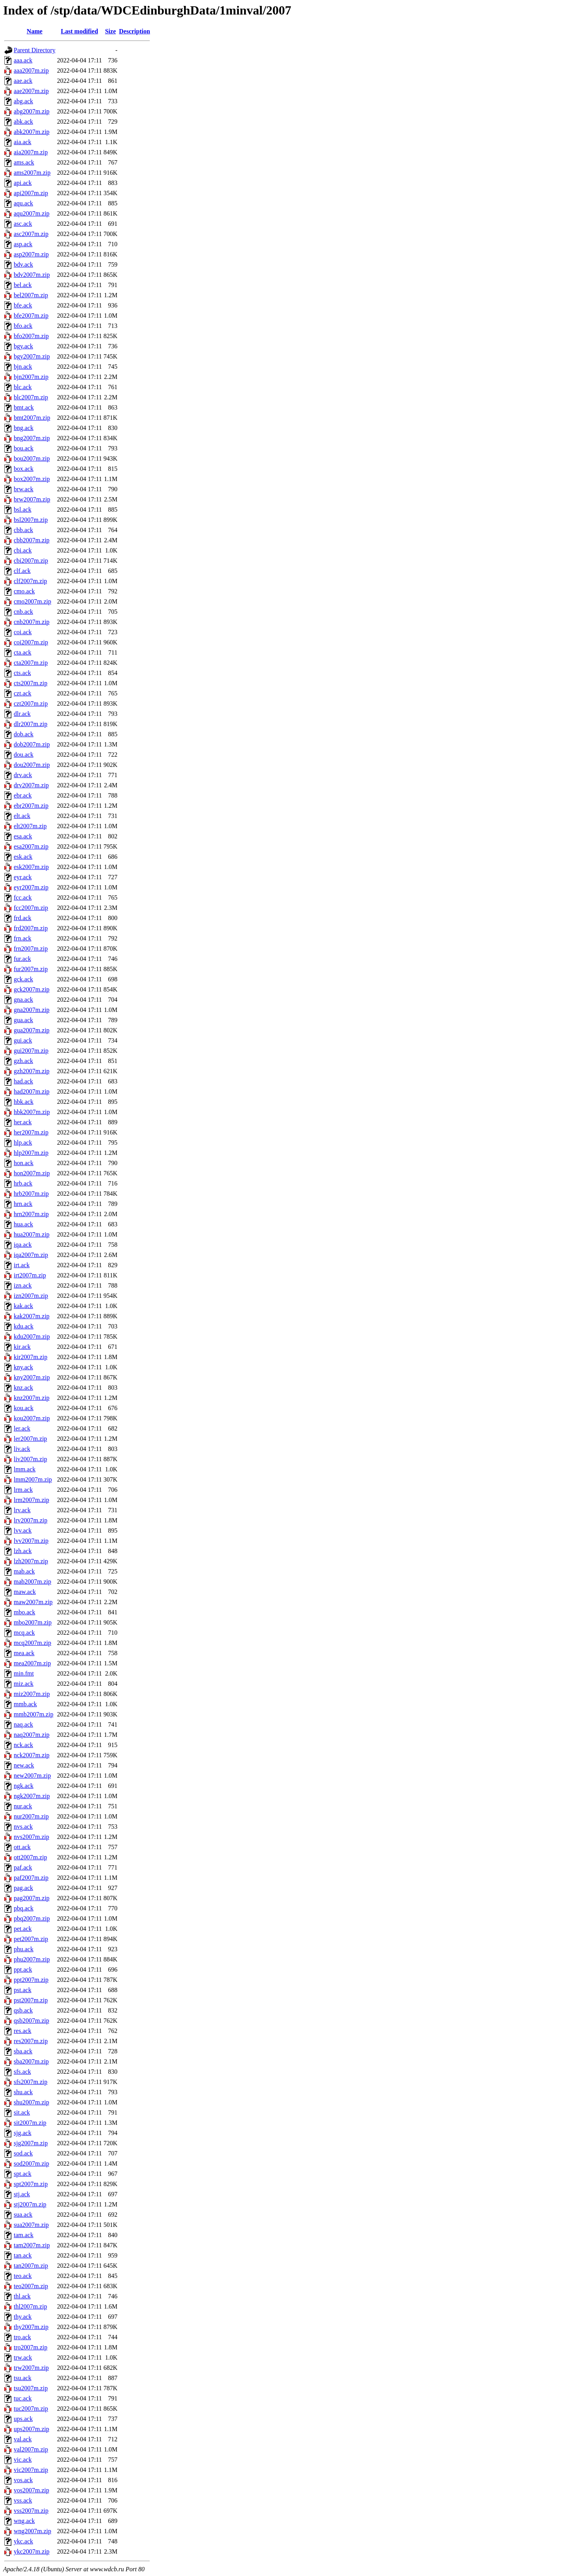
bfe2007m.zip (31, 315)
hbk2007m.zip (32, 1112)
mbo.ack (24, 1612)
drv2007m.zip (31, 785)
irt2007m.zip (30, 1275)
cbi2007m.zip (31, 560)
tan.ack (23, 2255)
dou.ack (23, 754)
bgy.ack (23, 346)
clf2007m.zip (30, 581)
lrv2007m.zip (30, 1520)
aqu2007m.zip (31, 213)
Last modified (79, 31)
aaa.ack (23, 60)
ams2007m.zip (32, 172)
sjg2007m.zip (31, 2143)
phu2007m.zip (32, 1959)
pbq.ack (23, 1908)
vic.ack (23, 2459)
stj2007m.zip (30, 2204)
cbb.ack (23, 530)
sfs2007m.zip (30, 2081)
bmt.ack (24, 407)
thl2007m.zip (30, 2306)
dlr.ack (22, 713)
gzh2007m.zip (31, 1071)
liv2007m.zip (30, 1459)
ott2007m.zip (30, 1857)
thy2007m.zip (31, 2327)
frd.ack (22, 918)
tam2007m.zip (32, 2245)
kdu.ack (23, 1326)
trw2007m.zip (31, 2367)
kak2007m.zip (31, 1316)
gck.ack (23, 979)
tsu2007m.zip (31, 2388)
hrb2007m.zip (31, 1193)
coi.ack (23, 632)
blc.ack (23, 387)
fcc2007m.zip (31, 907)
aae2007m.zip (31, 91)
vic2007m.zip (31, 2469)
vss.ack (23, 2500)
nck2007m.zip (31, 1755)
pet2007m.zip (31, 1939)
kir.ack (22, 1346)
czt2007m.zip (31, 703)
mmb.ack (25, 1704)
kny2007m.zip (32, 1377)
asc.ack (23, 223)
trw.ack (23, 2357)
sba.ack (23, 2051)
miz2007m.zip (32, 1693)
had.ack (23, 1081)
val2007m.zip (31, 2449)
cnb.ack (23, 611)
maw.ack (25, 1591)
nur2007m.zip (31, 1816)
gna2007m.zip (31, 1009)
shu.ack (23, 2092)
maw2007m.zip (33, 1602)
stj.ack (22, 2194)
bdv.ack (23, 264)
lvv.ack (23, 1530)
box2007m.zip (32, 479)
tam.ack (23, 2235)
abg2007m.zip (31, 111)
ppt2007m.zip (31, 1979)
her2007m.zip (31, 1132)
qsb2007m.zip (31, 2020)
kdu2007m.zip (32, 1336)
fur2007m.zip (31, 969)
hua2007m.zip (31, 1234)
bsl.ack (22, 509)
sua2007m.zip (31, 2224)
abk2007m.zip (31, 131)
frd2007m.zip (31, 928)
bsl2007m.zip (31, 519)
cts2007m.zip (30, 683)
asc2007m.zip (31, 234)
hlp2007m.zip (31, 1152)
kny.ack (23, 1367)
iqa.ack (23, 1244)
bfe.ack (23, 305)
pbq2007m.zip (32, 1918)
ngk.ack (23, 1785)
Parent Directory (34, 50)
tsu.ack (22, 2378)
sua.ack (23, 2214)
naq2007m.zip (31, 1734)
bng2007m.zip (32, 438)
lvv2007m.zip (31, 1540)
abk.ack (23, 121)
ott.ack (22, 1847)
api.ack (23, 182)
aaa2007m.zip (31, 70)
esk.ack (23, 856)
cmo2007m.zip (32, 601)
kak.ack (23, 1306)
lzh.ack (23, 1551)
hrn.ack (23, 1203)
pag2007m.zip (31, 1898)
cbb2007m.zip (31, 540)
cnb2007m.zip (31, 621)
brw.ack (23, 489)
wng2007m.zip (32, 2531)
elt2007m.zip (30, 826)
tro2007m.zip (30, 2347)
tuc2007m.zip (31, 2408)
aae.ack (23, 80)
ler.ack (22, 1428)
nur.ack (23, 1806)
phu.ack (23, 1949)
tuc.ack (23, 2398)
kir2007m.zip (30, 1357)
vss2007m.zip (31, 2510)
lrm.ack (23, 1489)
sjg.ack (22, 2133)
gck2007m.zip (31, 989)
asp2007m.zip (31, 254)
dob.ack (23, 734)
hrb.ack (23, 1183)
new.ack (24, 1765)
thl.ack (22, 2296)
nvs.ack (23, 1826)
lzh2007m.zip (31, 1561)
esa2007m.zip (31, 846)
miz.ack (23, 1683)
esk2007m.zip (31, 867)
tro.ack (22, 2337)
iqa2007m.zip (31, 1254)
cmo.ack (24, 591)
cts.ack (22, 673)
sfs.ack (22, 2071)
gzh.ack (23, 1060)
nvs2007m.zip (31, 1836)
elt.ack (22, 815)
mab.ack (24, 1571)
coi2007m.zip (31, 642)
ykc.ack (23, 2541)
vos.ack (23, 2480)
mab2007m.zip (32, 1581)
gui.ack (23, 1040)
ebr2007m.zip (31, 805)
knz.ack (23, 1387)
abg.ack (23, 101)
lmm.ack (25, 1469)
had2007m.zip (31, 1091)
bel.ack (23, 285)
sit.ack (22, 2112)
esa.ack (23, 836)
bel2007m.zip (31, 295)
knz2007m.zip (31, 1397)
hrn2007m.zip (31, 1214)
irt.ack (21, 1265)
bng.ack (23, 427)
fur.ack (22, 958)
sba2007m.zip (31, 2061)
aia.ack (22, 142)
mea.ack (24, 1653)
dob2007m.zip (32, 744)
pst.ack (22, 1990)
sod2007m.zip (31, 2163)
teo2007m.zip (31, 2286)
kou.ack (23, 1408)
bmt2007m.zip (32, 417)
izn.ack (23, 1285)
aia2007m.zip (31, 152)
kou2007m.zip (32, 1418)
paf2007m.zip (31, 1877)
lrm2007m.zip (31, 1500)
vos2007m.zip (31, 2490)
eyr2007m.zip (31, 887)
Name (34, 31)
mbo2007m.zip (32, 1622)
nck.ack (23, 1745)
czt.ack (22, 693)
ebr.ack (23, 795)
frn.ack (22, 938)
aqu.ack (23, 203)
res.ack (22, 2030)
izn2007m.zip (31, 1295)
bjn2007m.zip (31, 376)
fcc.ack (23, 897)
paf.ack (23, 1867)
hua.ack (23, 1224)
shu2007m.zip (31, 2102)
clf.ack (22, 570)
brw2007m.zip (32, 499)
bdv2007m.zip (32, 274)
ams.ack (24, 162)
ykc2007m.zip (31, 2551)
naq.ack (23, 1724)
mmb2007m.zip (33, 1714)
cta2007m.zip (31, 662)
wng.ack (24, 2520)
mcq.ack (24, 1632)
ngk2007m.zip (32, 1796)
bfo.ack (23, 325)
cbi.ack (23, 550)
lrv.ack (22, 1510)
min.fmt (24, 1673)
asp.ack (23, 244)
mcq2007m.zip (32, 1642)
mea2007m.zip (32, 1663)
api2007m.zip (31, 193)
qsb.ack (23, 2010)
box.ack (23, 468)
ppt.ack (23, 1969)
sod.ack (23, 2153)
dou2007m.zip (32, 764)
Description (134, 31)
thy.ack (23, 2316)
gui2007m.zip (31, 1050)
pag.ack (23, 1887)
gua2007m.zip (31, 1030)
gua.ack (23, 1020)
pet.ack (23, 1928)
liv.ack (22, 1448)
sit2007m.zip (30, 2122)
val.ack (23, 2439)
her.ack (23, 1122)
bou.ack (23, 448)
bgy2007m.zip (32, 356)
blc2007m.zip (31, 397)
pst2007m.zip (31, 2000)
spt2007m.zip (31, 2184)
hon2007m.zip (32, 1173)
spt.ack (22, 2173)
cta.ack (22, 652)
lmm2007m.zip (33, 1479)
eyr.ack (23, 877)
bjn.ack (23, 366)
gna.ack (23, 999)
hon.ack (23, 1163)
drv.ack (23, 775)
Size (110, 31)
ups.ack (23, 2418)
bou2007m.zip (32, 458)
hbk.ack (23, 1101)
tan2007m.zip (31, 2265)
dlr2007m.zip (30, 724)
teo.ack (23, 2275)
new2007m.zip (32, 1775)
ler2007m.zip (30, 1438)
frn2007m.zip (31, 948)
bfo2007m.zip (31, 336)
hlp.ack (23, 1142)
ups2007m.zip (31, 2429)
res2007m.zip (31, 2041)
